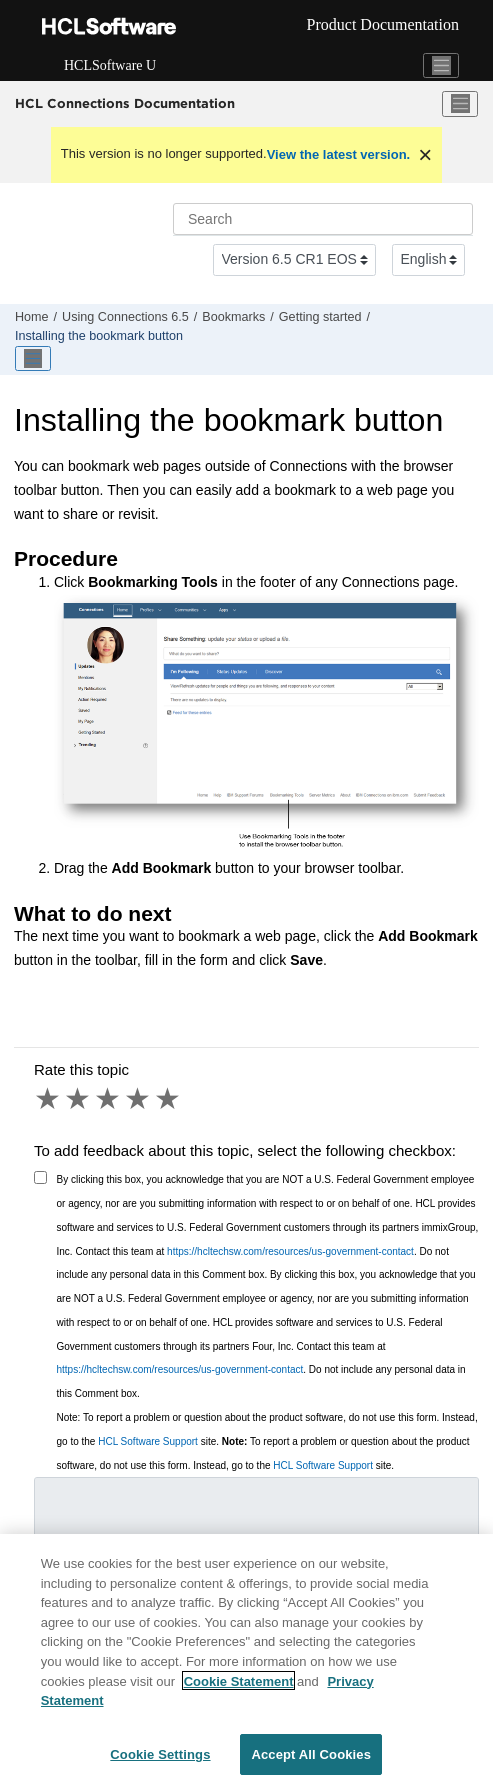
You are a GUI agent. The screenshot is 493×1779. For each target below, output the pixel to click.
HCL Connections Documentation (125, 103)
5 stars (169, 1099)
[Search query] (323, 219)
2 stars (79, 1099)
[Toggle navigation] (441, 66)
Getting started (320, 317)
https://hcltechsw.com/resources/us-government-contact (290, 1251)
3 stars (109, 1099)
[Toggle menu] (460, 104)
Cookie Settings (160, 1758)
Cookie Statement (239, 1685)
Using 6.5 (125, 317)
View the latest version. (339, 154)
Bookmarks (233, 317)
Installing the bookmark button (99, 336)
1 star (49, 1099)
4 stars (139, 1099)
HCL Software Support (148, 1441)
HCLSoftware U (110, 65)
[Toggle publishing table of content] (33, 359)
